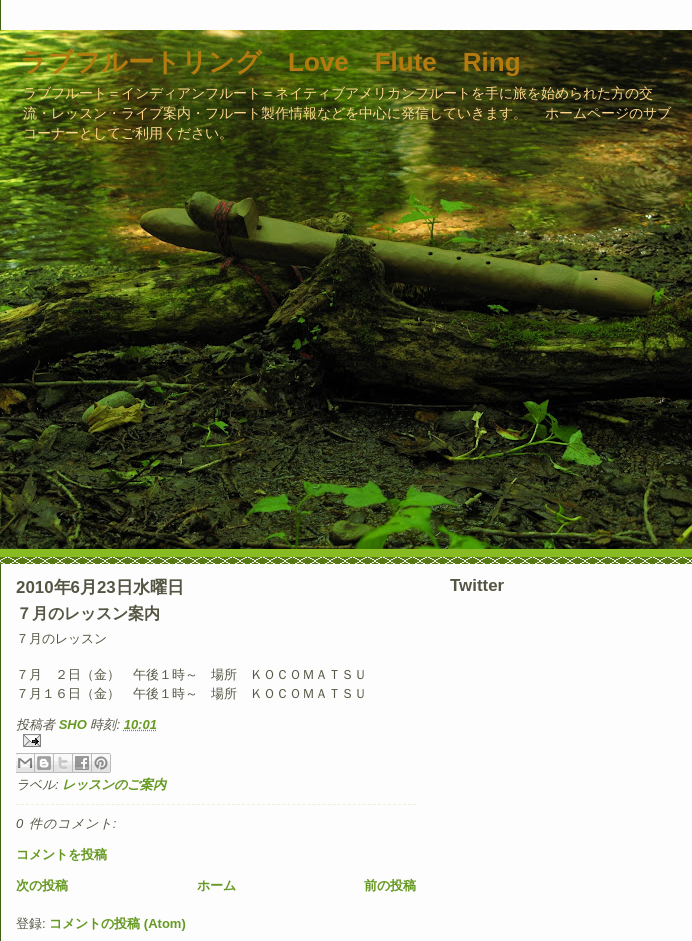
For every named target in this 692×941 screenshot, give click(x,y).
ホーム (216, 885)
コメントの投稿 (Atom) (117, 923)
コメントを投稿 (61, 854)
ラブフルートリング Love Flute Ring (270, 62)
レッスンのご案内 (114, 784)
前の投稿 (390, 885)
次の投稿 (42, 885)
